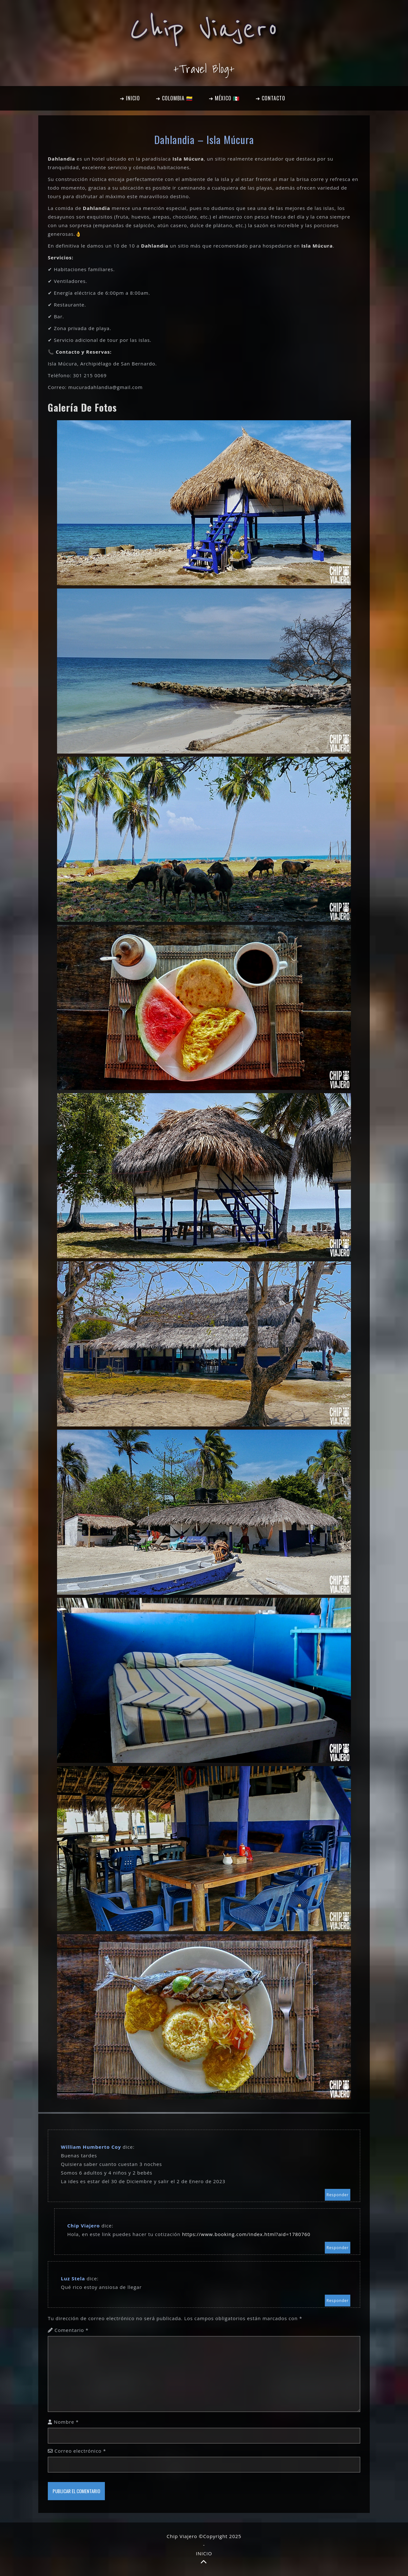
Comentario (72, 2330)
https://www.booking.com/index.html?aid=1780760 (246, 2234)
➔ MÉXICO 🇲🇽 (224, 98)
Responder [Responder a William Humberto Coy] (337, 2194)
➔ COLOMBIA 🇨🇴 (174, 98)
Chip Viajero (204, 29)
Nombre (66, 2422)
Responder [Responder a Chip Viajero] (337, 2247)
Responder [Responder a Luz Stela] (337, 2300)
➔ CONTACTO (270, 98)
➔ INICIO (130, 98)
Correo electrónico (80, 2451)
